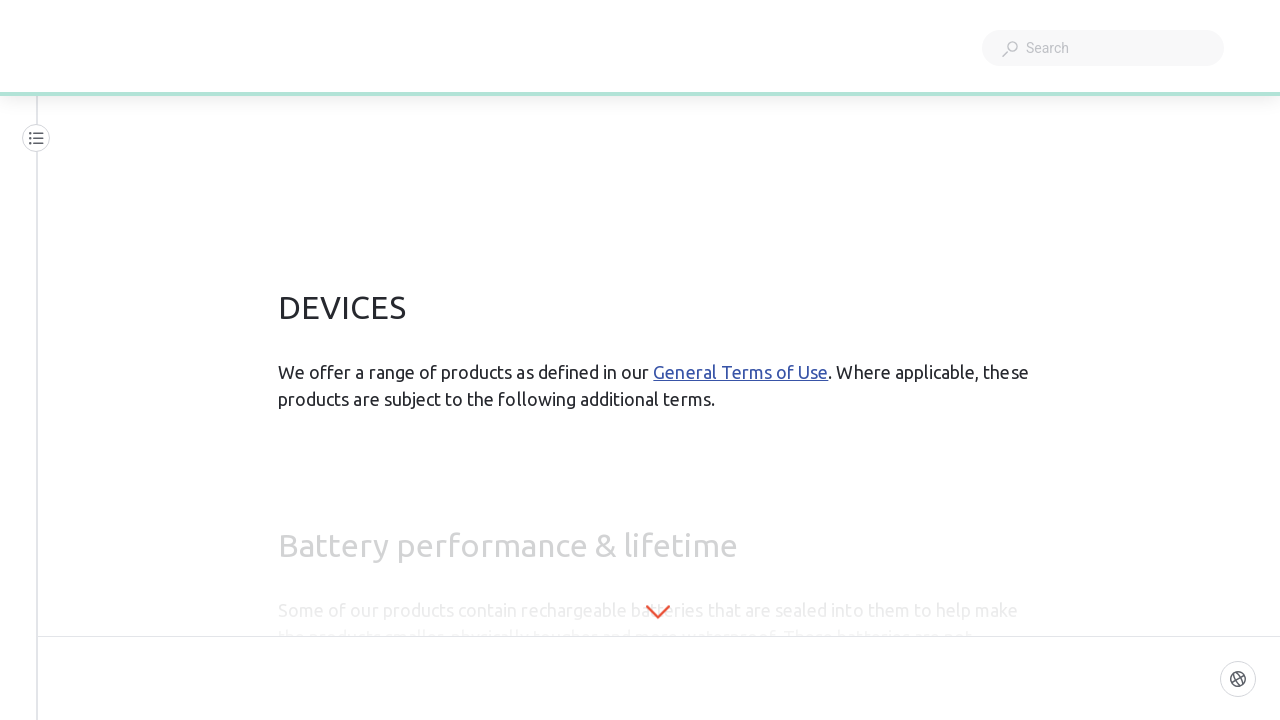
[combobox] (1103, 48)
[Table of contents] (36, 138)
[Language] (1238, 679)
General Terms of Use (740, 372)
